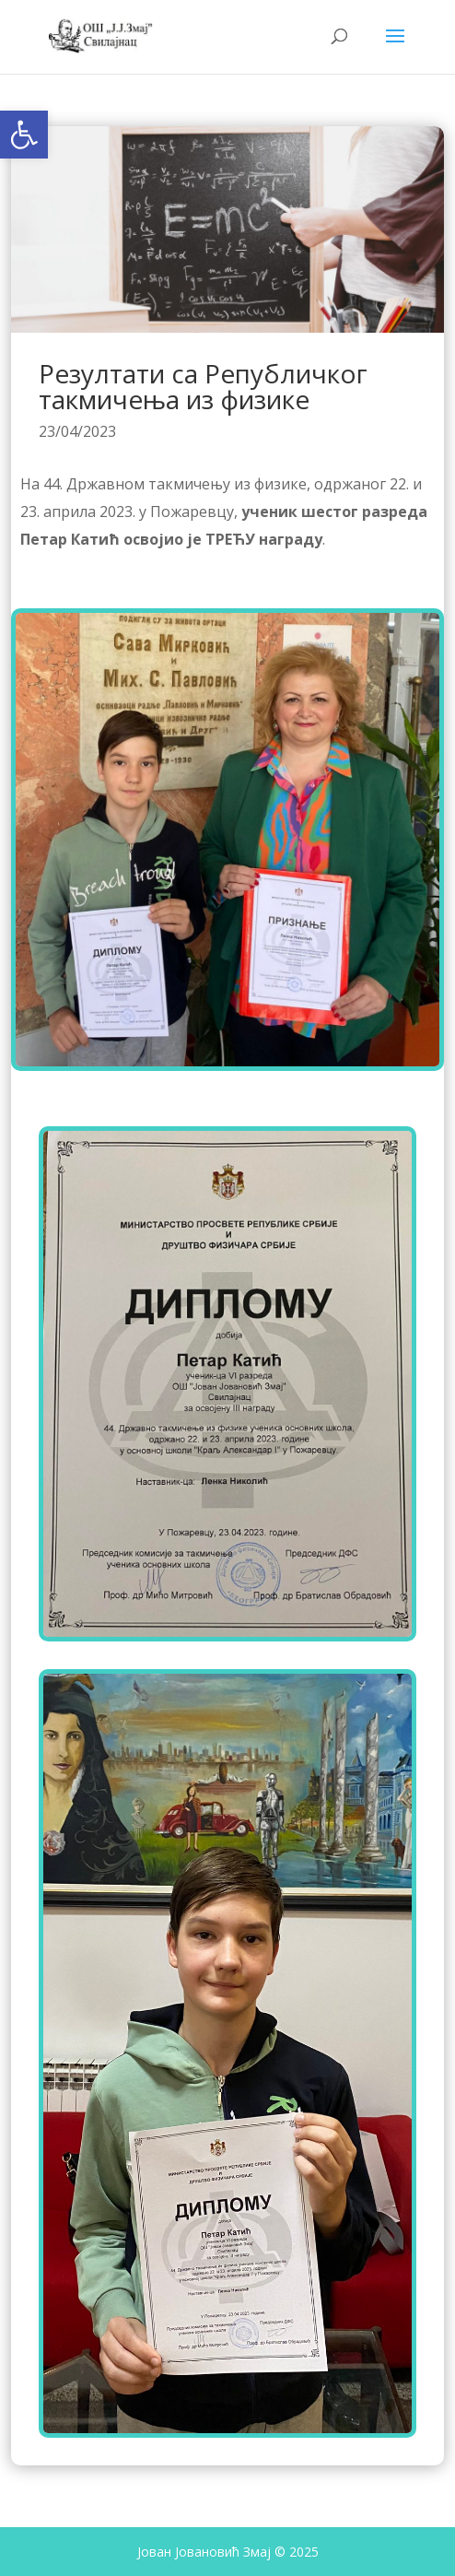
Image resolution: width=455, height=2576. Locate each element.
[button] (24, 135)
